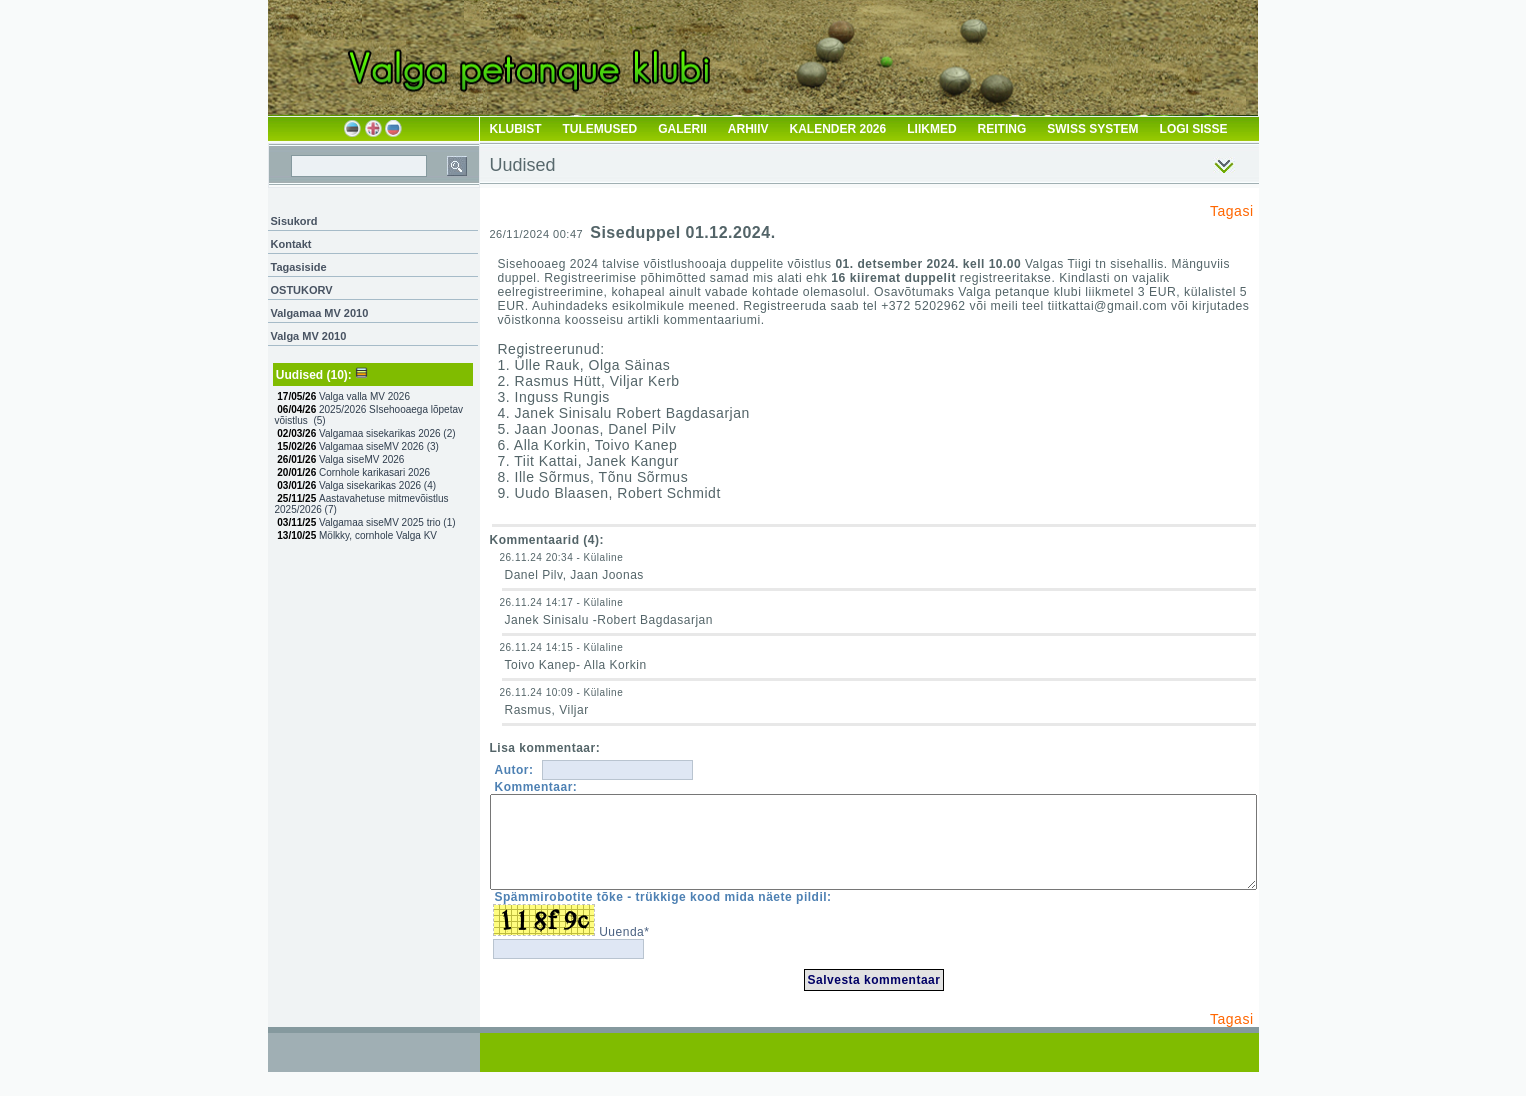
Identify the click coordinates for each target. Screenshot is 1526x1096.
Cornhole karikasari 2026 (376, 472)
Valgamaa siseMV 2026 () (379, 446)
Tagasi (1231, 211)
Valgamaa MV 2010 (320, 313)
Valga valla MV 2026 (366, 396)
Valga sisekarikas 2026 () (377, 485)
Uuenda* (624, 950)
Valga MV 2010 (309, 336)
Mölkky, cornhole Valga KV (379, 535)
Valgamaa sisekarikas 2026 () (387, 433)
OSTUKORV (302, 290)
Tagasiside (299, 267)
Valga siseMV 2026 (363, 459)
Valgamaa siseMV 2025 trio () (387, 522)
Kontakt (291, 244)
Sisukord (294, 221)
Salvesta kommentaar (874, 998)
